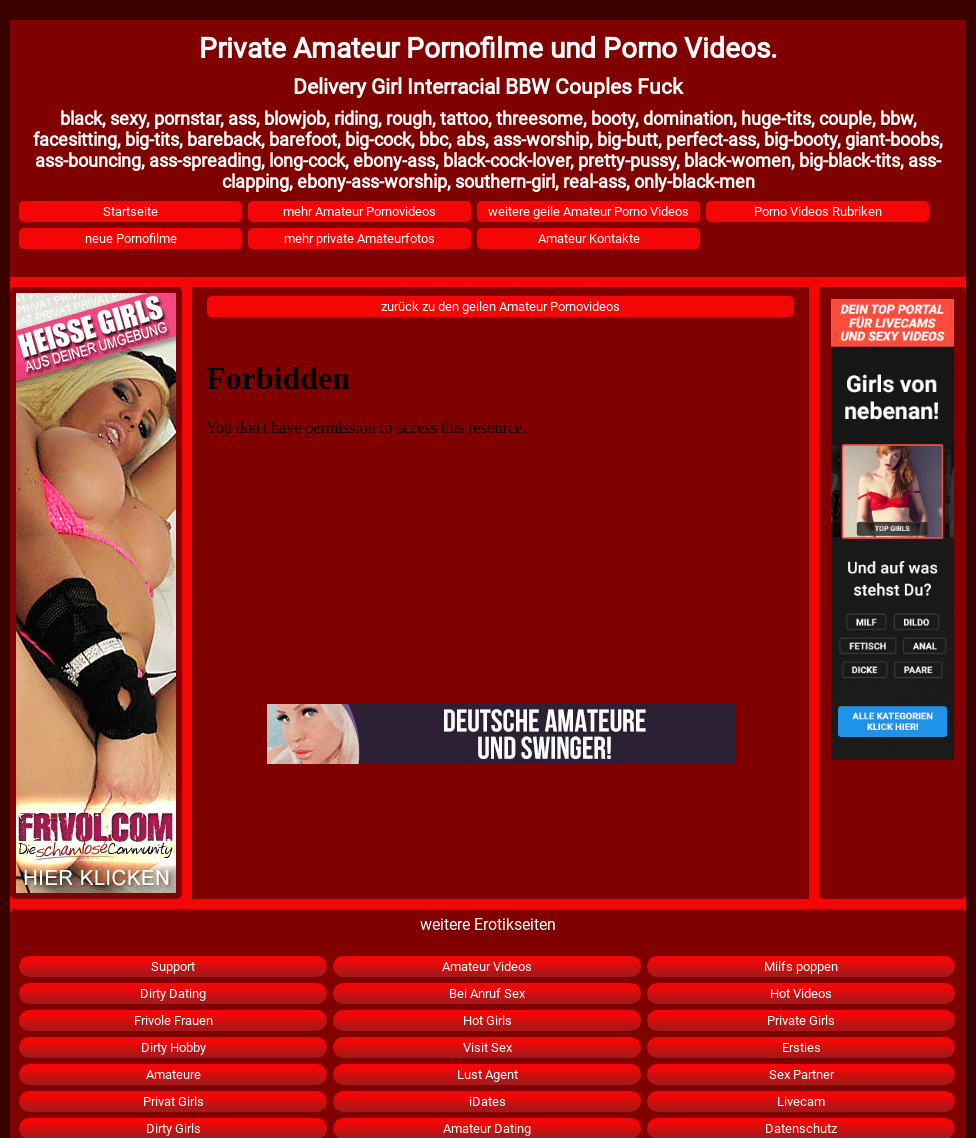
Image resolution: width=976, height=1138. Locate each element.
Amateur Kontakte (589, 238)
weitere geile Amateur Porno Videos (588, 211)
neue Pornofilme (131, 238)
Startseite (130, 211)
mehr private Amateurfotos (359, 238)
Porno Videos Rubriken (818, 211)
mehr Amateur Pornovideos (359, 211)
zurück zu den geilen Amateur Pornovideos (500, 306)
